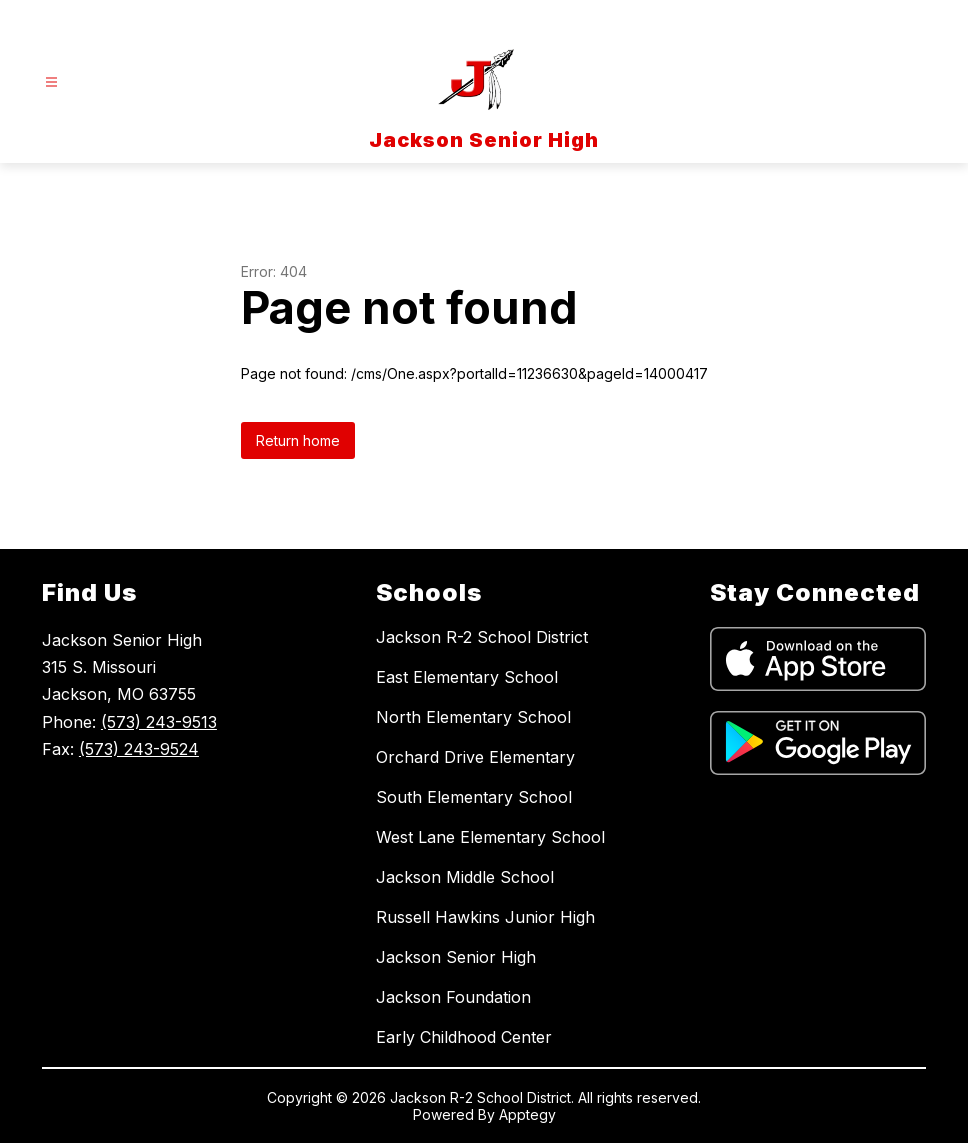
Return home (298, 440)
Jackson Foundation (453, 997)
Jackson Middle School (465, 877)
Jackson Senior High (456, 957)
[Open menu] (51, 82)
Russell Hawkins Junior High (485, 917)
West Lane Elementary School (490, 837)
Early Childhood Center (464, 1037)
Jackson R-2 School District (482, 637)
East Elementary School (467, 677)
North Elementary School (473, 717)
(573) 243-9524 (139, 749)
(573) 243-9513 (159, 722)
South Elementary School (474, 797)
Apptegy (527, 1114)
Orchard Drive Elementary (475, 757)
